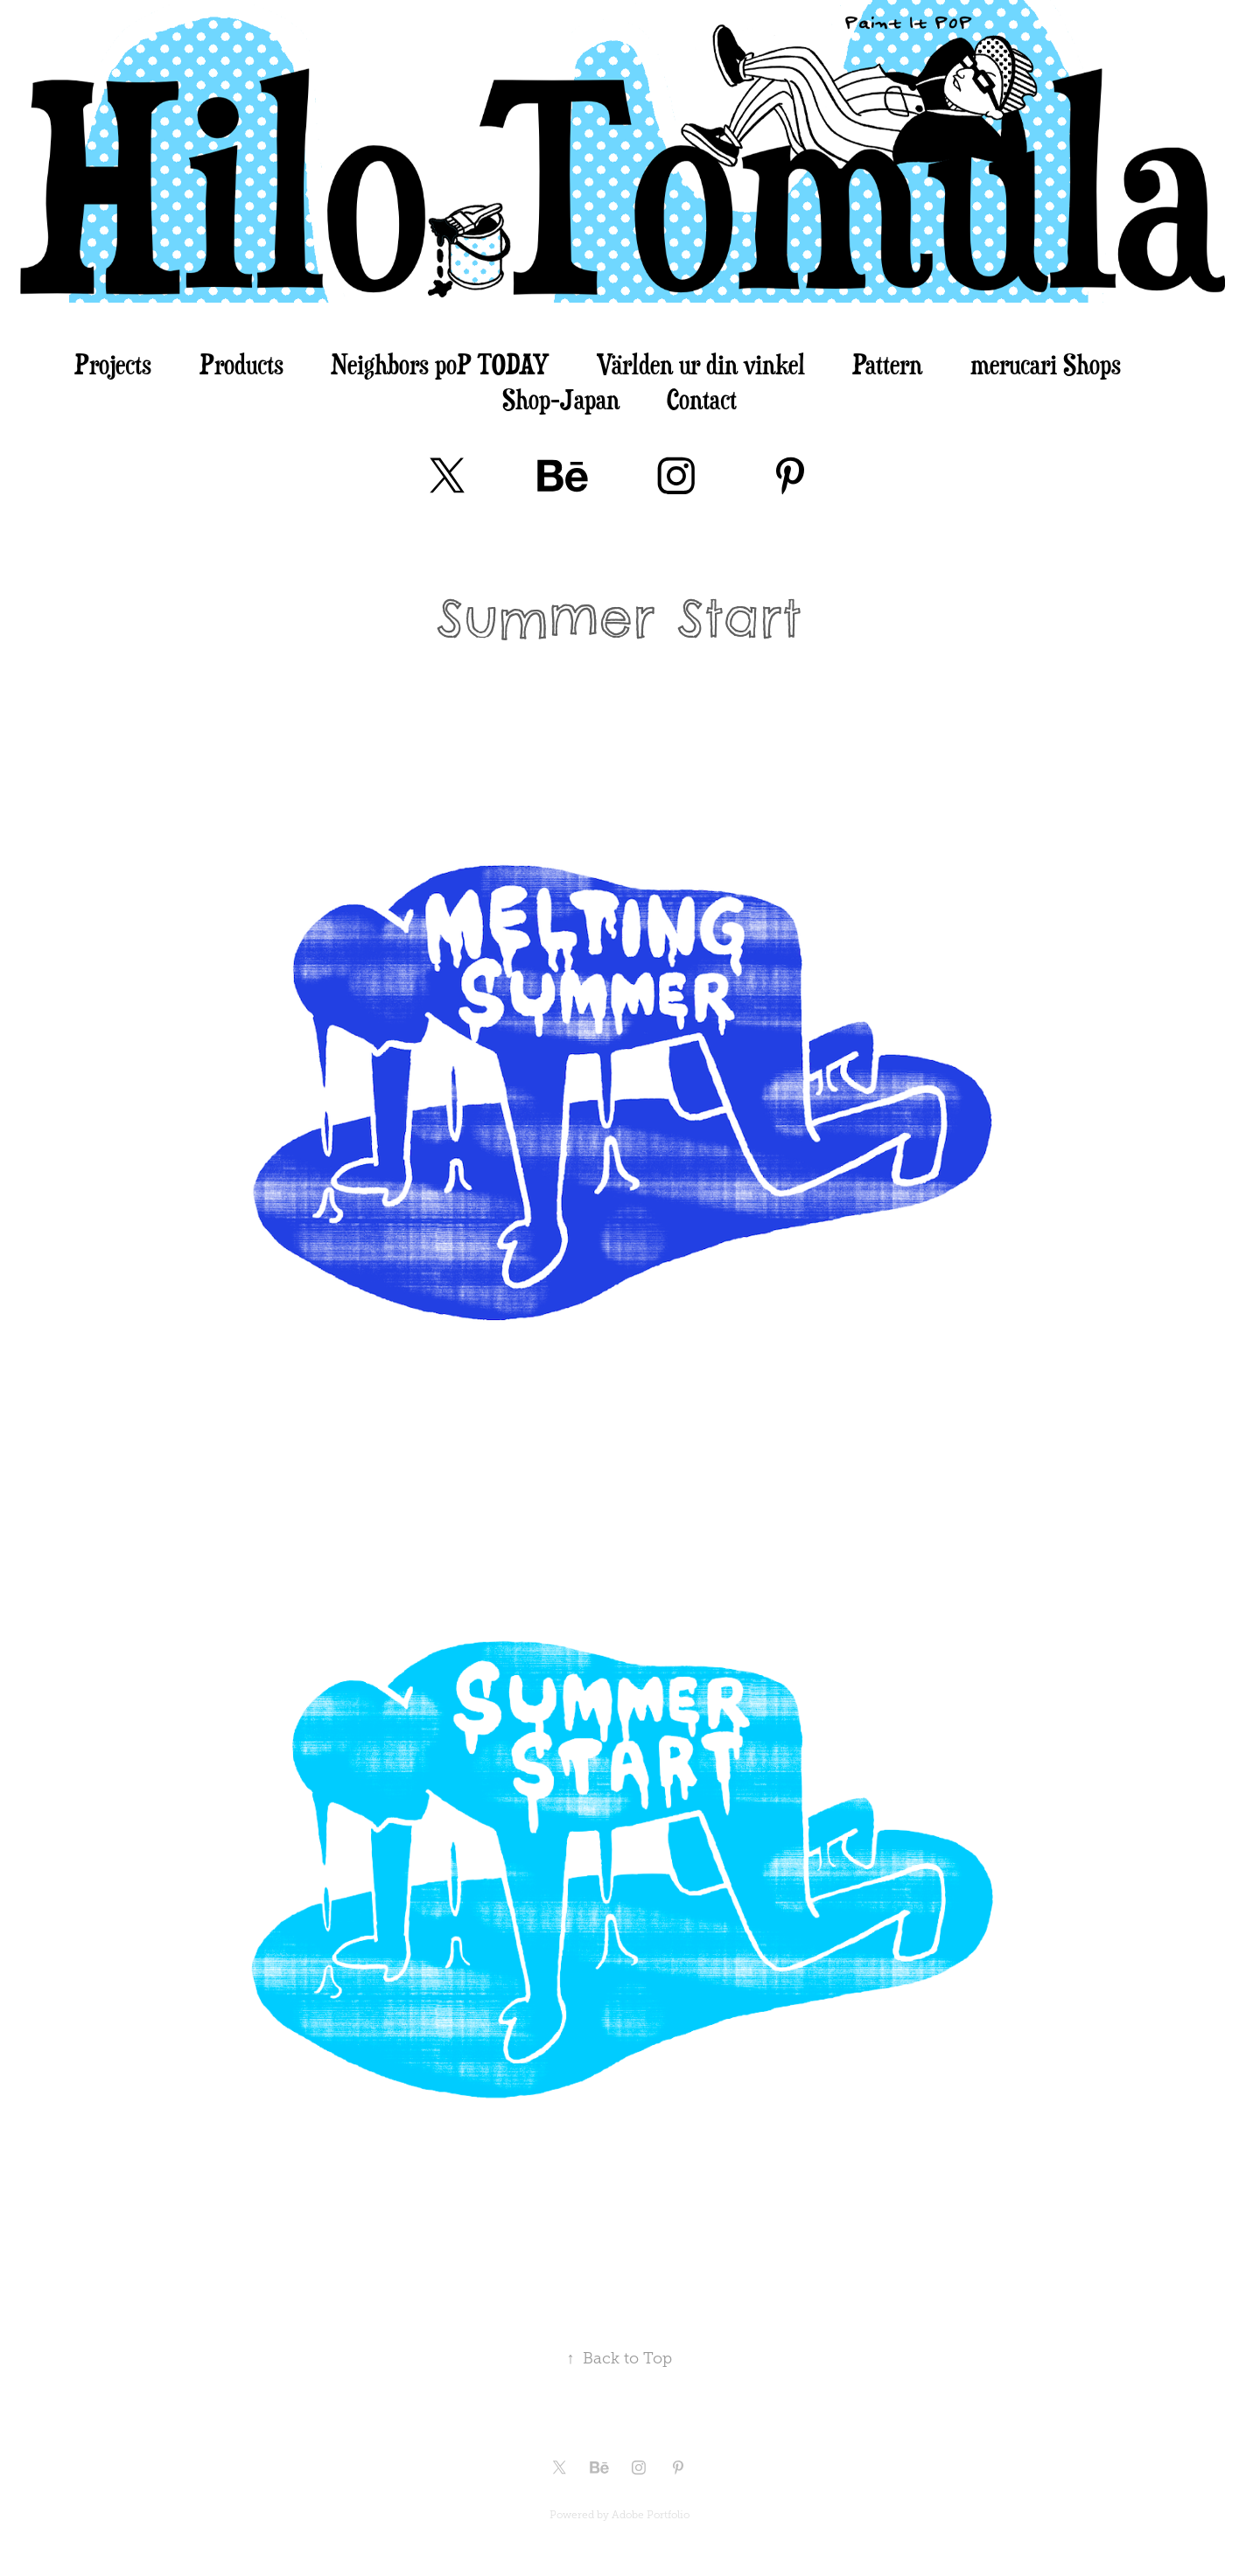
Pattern (887, 364)
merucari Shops (1045, 364)
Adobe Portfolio (651, 2515)
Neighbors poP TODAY (440, 364)
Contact (702, 399)
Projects (112, 364)
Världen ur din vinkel (701, 364)
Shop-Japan (561, 399)
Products (242, 364)
